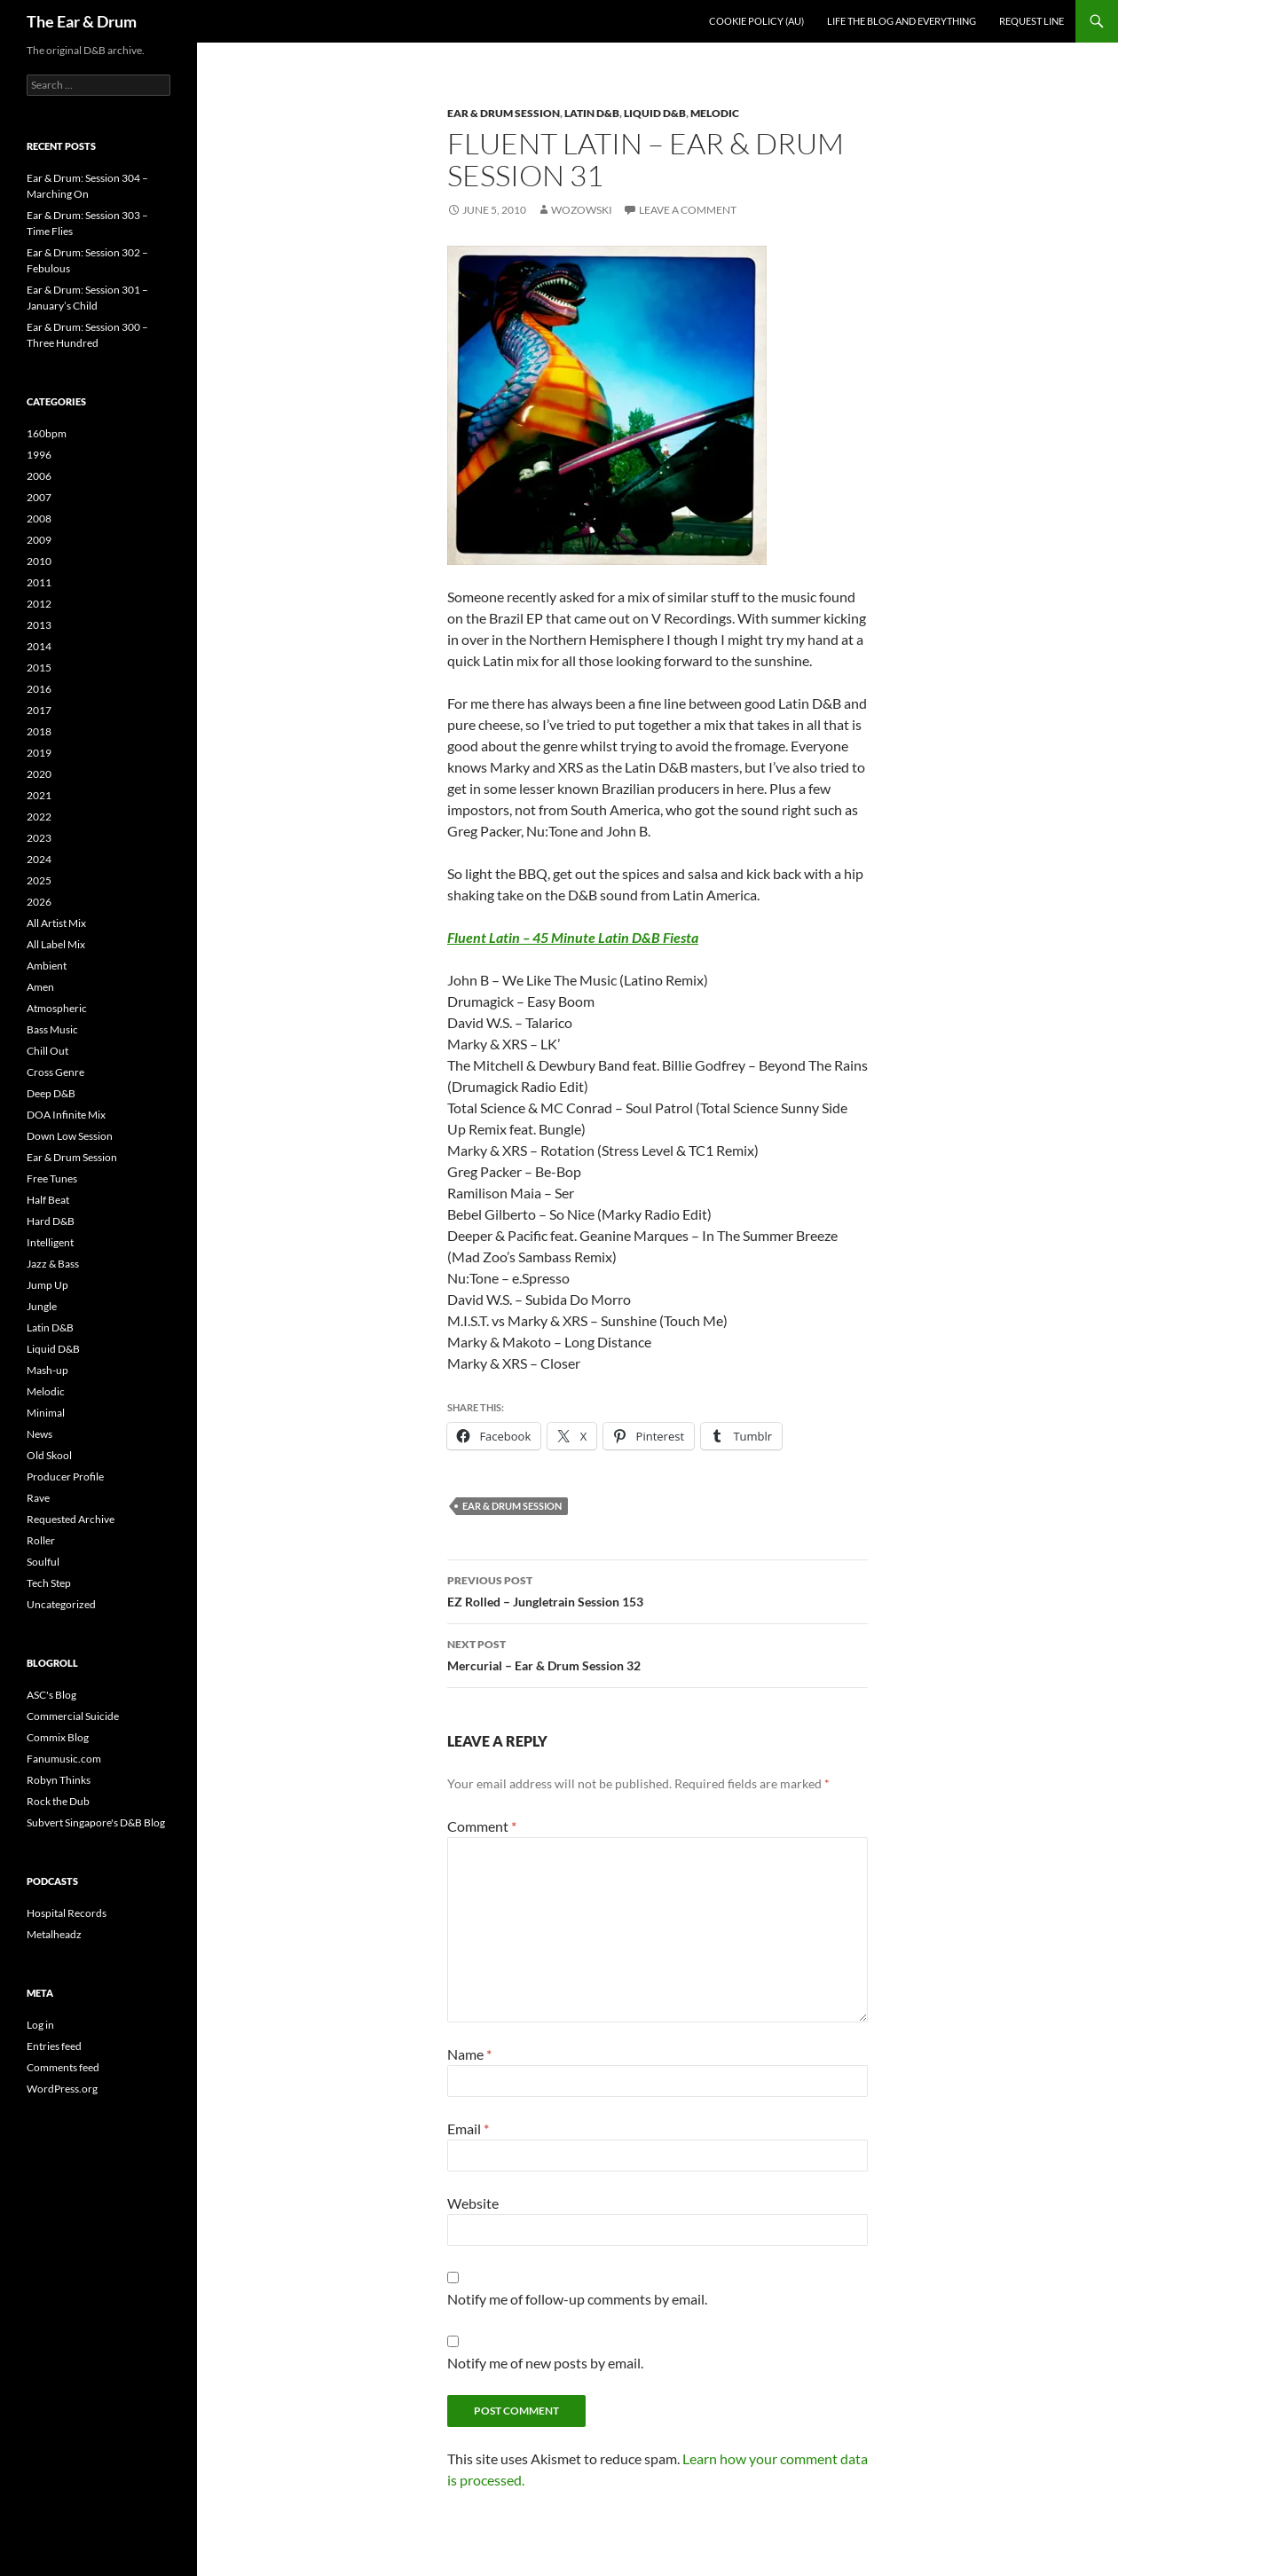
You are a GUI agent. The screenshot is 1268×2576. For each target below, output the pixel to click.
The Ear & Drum (82, 21)
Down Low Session (70, 1136)
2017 (39, 710)
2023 (39, 837)
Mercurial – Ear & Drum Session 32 (657, 1653)
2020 (39, 774)
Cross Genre (55, 1072)
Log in (40, 2024)
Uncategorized (61, 1604)
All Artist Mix (56, 923)
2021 (39, 795)
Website (473, 2203)
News (39, 1434)
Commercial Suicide (73, 1716)
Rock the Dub (58, 1801)
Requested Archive (70, 1519)
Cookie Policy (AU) (756, 21)
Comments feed (63, 2067)
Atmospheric (57, 1008)
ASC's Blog (51, 1694)
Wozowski (581, 209)
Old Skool (49, 1455)
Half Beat (48, 1199)
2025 (39, 880)
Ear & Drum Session (503, 113)
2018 (39, 731)
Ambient (47, 965)
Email (468, 2128)
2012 (39, 603)
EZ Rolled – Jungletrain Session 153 (657, 1589)
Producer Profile (65, 1476)
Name (469, 2054)
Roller (41, 1540)
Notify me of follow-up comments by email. (577, 2298)
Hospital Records (66, 1913)
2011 (39, 582)
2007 (39, 497)
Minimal (46, 1412)
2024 (39, 859)
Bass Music (52, 1029)
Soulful (43, 1561)
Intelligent (50, 1242)
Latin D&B (591, 113)
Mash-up (47, 1370)
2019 (39, 752)
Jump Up (47, 1285)
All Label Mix (56, 944)
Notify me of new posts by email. (545, 2362)
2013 (39, 625)
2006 (39, 476)
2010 (39, 561)
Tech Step (49, 1583)
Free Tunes (52, 1178)
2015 (39, 667)
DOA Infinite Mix (66, 1114)
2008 (39, 518)
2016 (39, 688)
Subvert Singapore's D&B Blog (96, 1822)
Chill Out (47, 1050)
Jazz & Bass (53, 1263)
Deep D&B (51, 1093)
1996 (39, 454)
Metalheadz (54, 1934)
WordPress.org (62, 2088)
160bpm (47, 433)
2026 (39, 901)
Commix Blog (58, 1737)
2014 (39, 646)
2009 (39, 539)
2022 (39, 816)
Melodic (714, 113)
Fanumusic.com (64, 1758)
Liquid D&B (655, 113)
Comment (481, 1826)
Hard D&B (51, 1221)
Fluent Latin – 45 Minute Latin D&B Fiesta (572, 937)
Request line (1031, 21)
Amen (40, 986)
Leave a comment (687, 209)
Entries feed (54, 2046)
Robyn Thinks (59, 1780)
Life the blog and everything (901, 21)
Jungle (42, 1306)
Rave (38, 1497)
